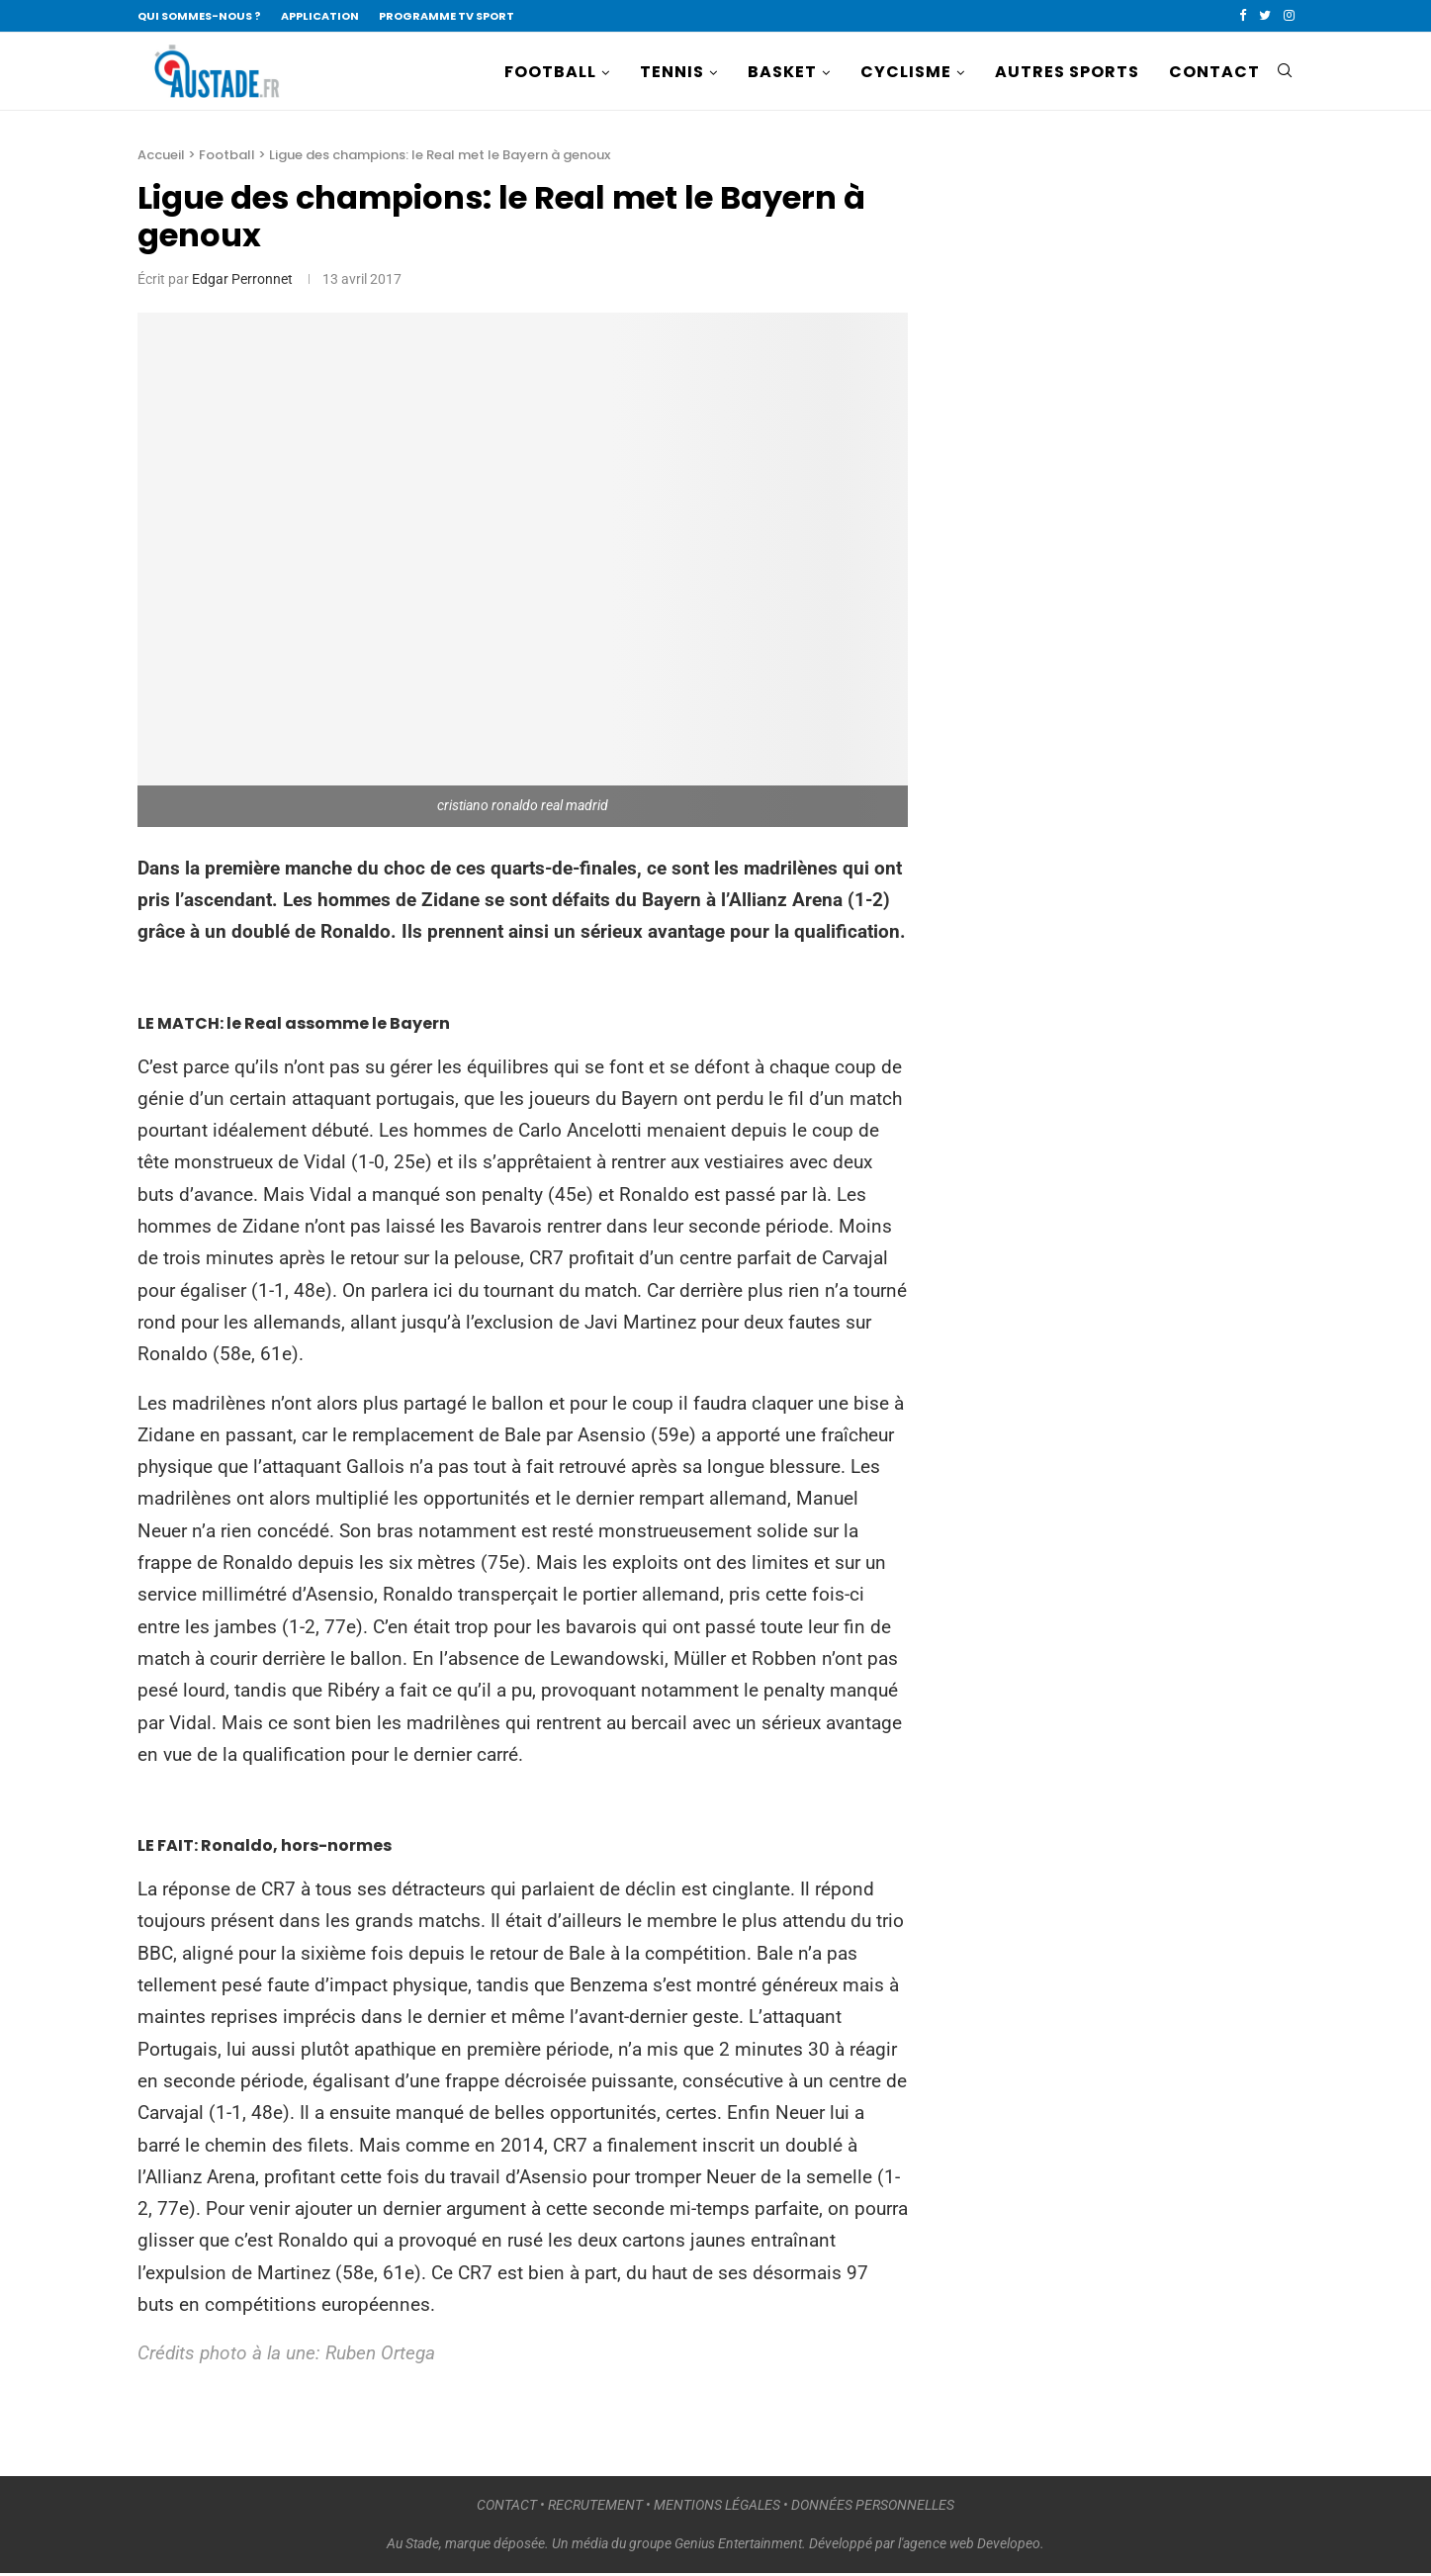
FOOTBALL (550, 71)
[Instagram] (1289, 16)
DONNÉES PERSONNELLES (872, 2507)
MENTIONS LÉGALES (717, 2507)
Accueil (161, 156)
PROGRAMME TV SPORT (446, 16)
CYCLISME (905, 71)
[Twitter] (1265, 16)
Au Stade (413, 2545)
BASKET (782, 71)
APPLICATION (320, 16)
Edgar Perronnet (242, 281)
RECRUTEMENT (595, 2507)
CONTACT (1214, 71)
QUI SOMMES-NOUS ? (199, 16)
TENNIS (672, 71)
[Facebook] (1242, 16)
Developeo (1008, 2545)
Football (227, 156)
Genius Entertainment (738, 2545)
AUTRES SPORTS (1067, 71)
